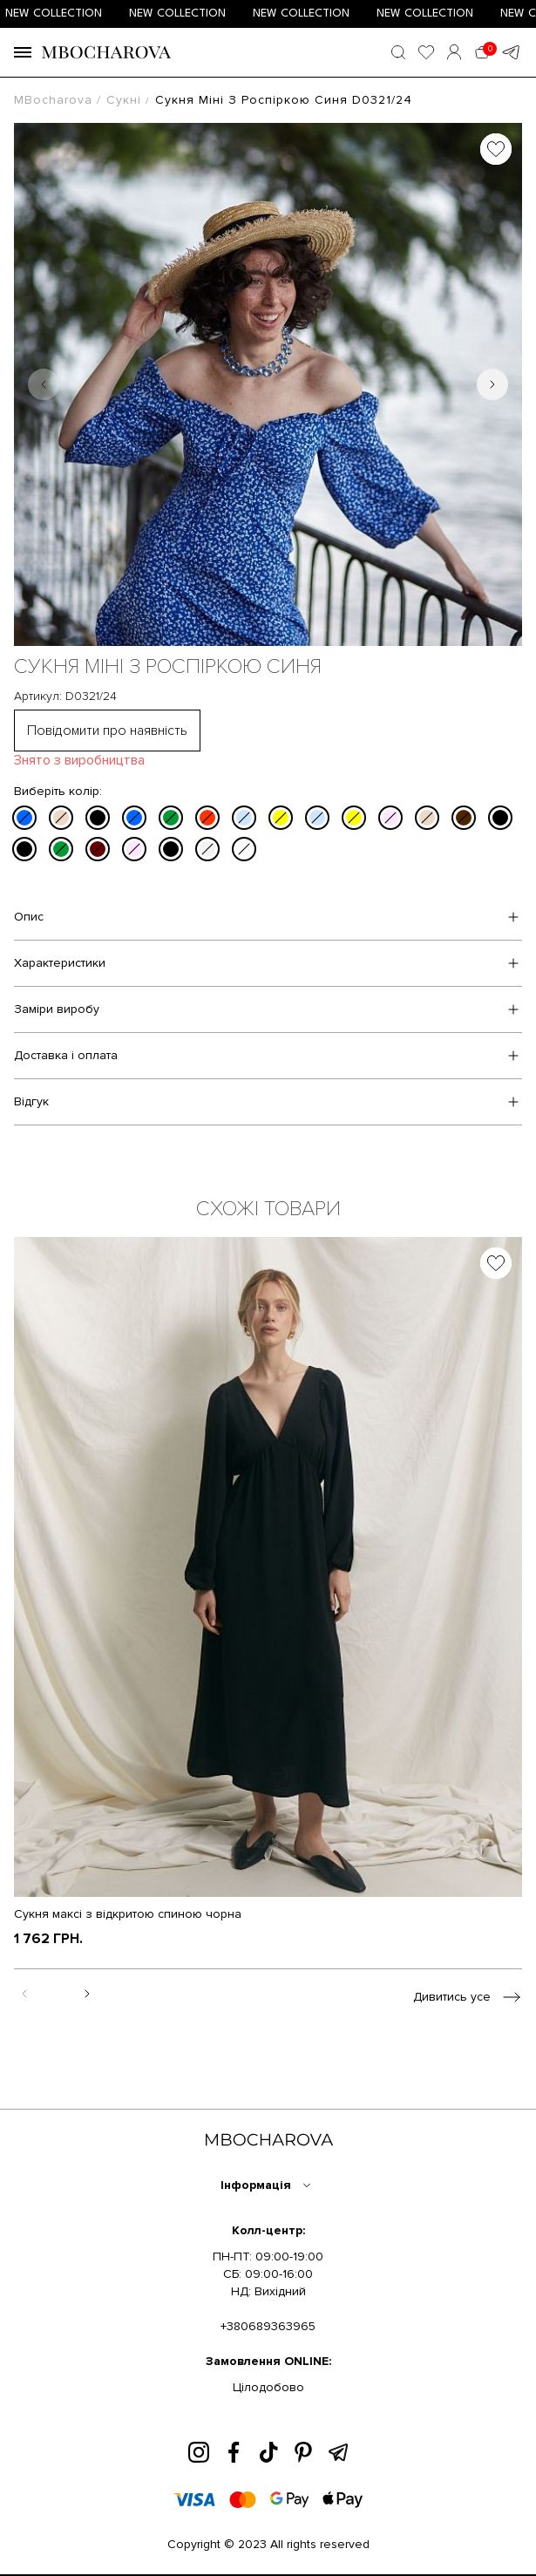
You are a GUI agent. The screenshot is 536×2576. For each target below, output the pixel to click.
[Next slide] (492, 384)
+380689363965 (268, 2326)
